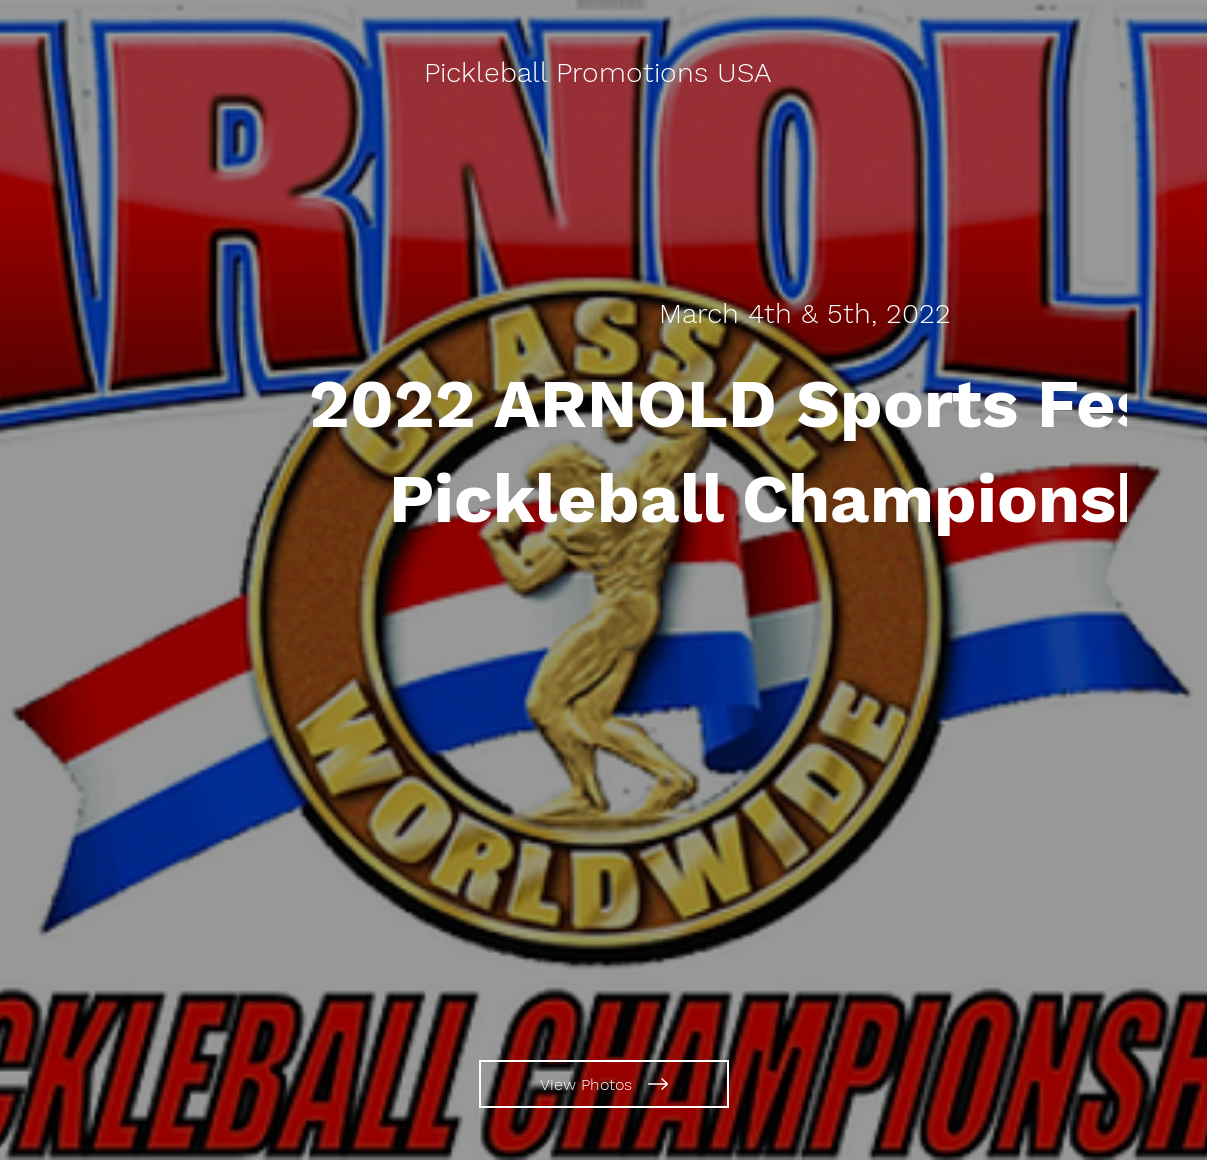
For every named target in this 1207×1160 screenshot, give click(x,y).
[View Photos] (604, 1084)
